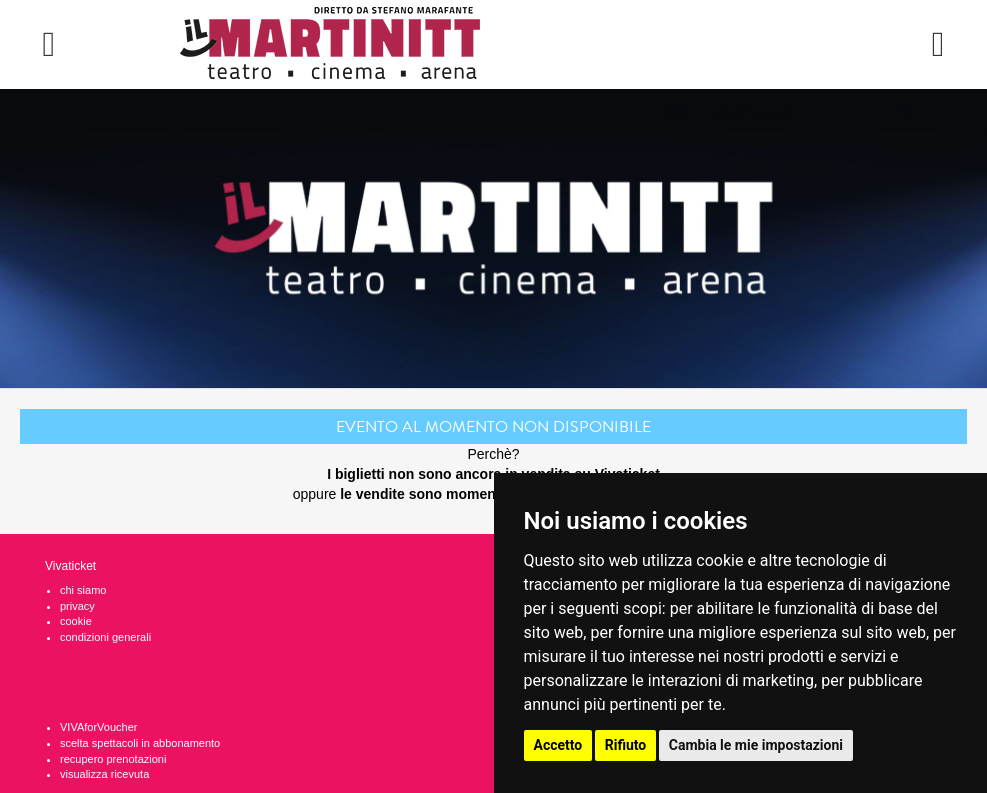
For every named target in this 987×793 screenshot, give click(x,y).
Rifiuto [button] (626, 745)
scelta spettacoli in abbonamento (140, 743)
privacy (77, 606)
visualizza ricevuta (104, 774)
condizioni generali (105, 637)
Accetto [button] (558, 745)
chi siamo (83, 590)
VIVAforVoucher (98, 727)
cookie (76, 621)
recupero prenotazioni (113, 759)
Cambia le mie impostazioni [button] (756, 745)
